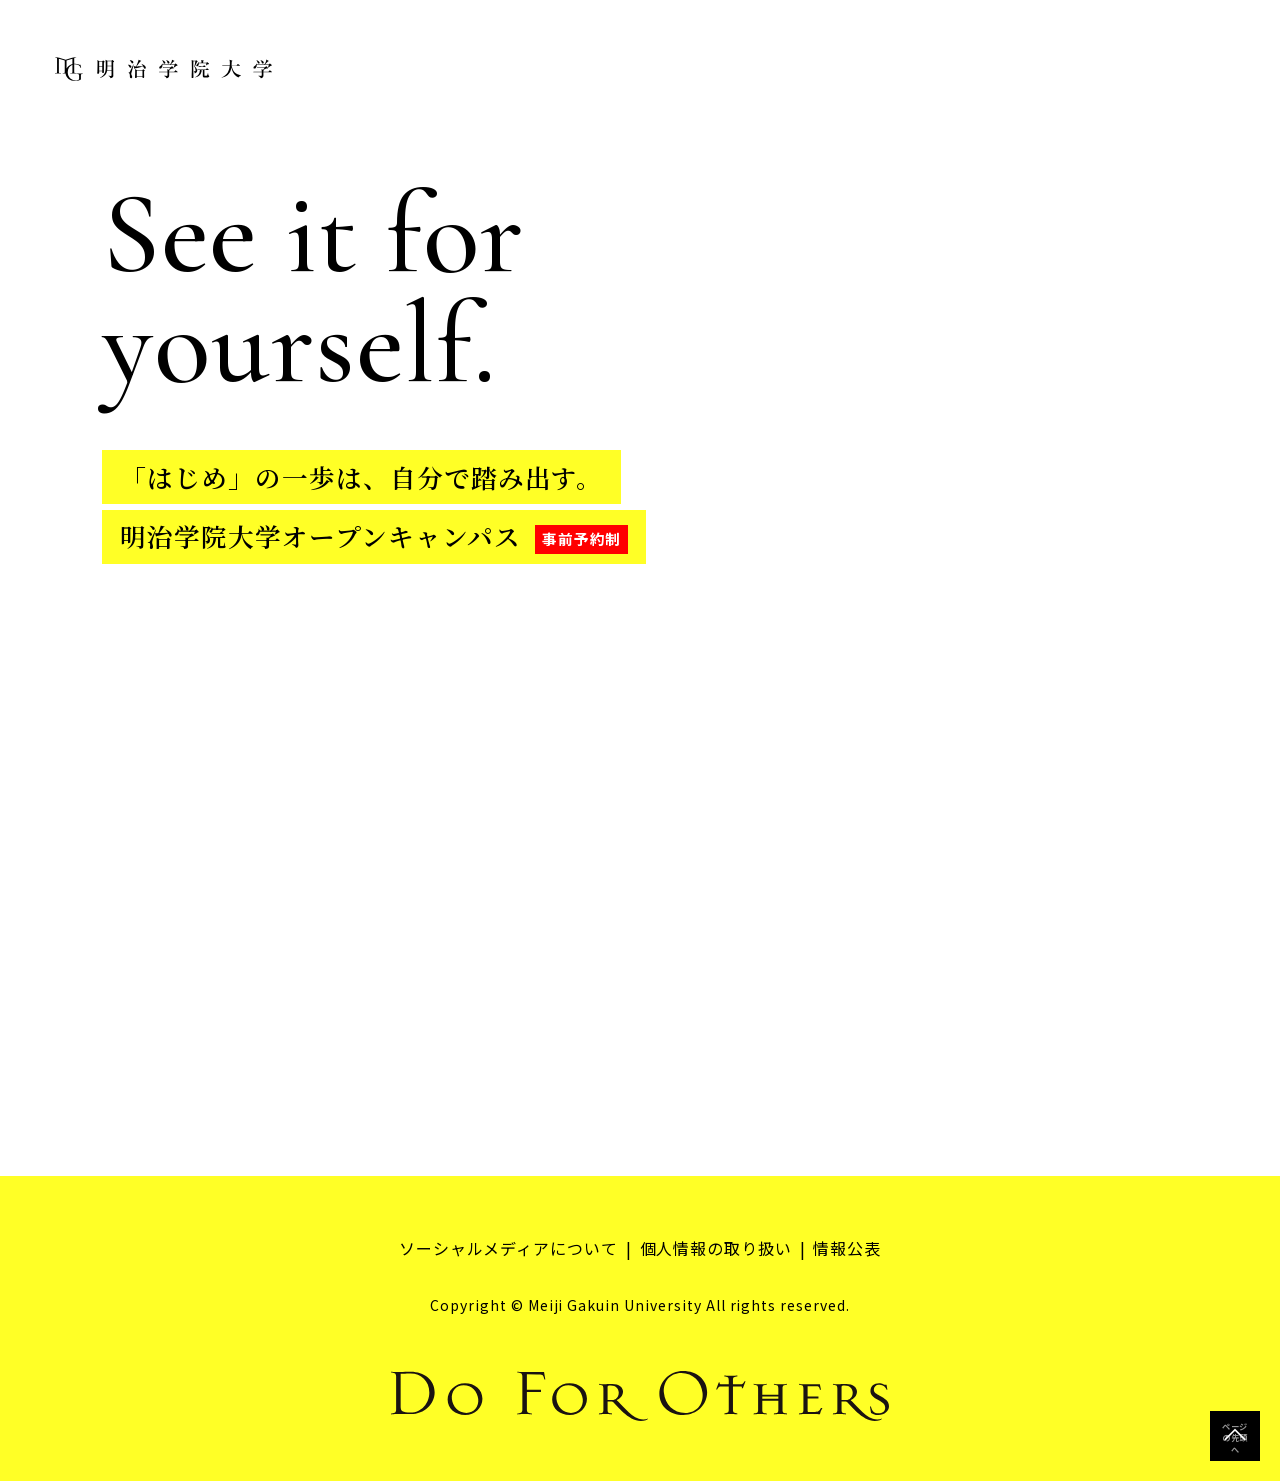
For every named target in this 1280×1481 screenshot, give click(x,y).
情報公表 (848, 1248)
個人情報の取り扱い (716, 1248)
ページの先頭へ (1235, 1436)
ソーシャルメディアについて (507, 1248)
